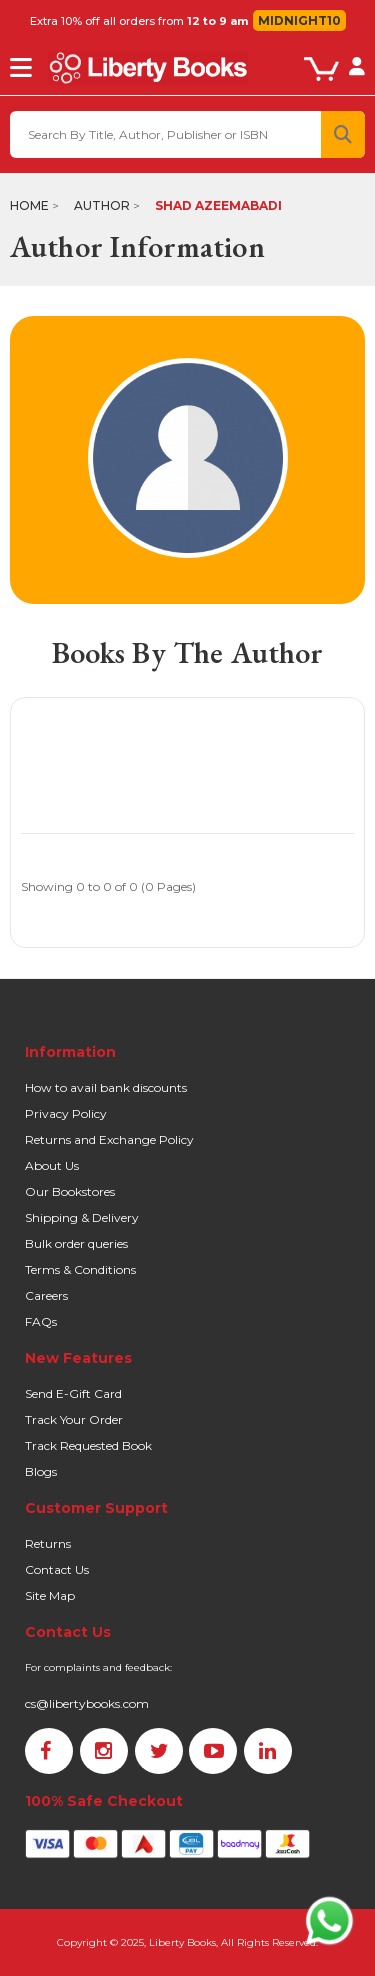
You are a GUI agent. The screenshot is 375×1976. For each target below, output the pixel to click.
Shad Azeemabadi (218, 205)
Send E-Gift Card (73, 1393)
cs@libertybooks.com (87, 1703)
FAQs (41, 1321)
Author (102, 205)
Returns (48, 1543)
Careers (46, 1295)
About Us (52, 1165)
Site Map (50, 1595)
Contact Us (57, 1569)
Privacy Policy (66, 1113)
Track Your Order (74, 1419)
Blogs (41, 1471)
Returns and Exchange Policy (109, 1139)
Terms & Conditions (80, 1269)
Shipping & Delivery (82, 1217)
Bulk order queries (76, 1243)
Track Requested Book (88, 1445)
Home (29, 205)
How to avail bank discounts (106, 1087)
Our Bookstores (70, 1191)
